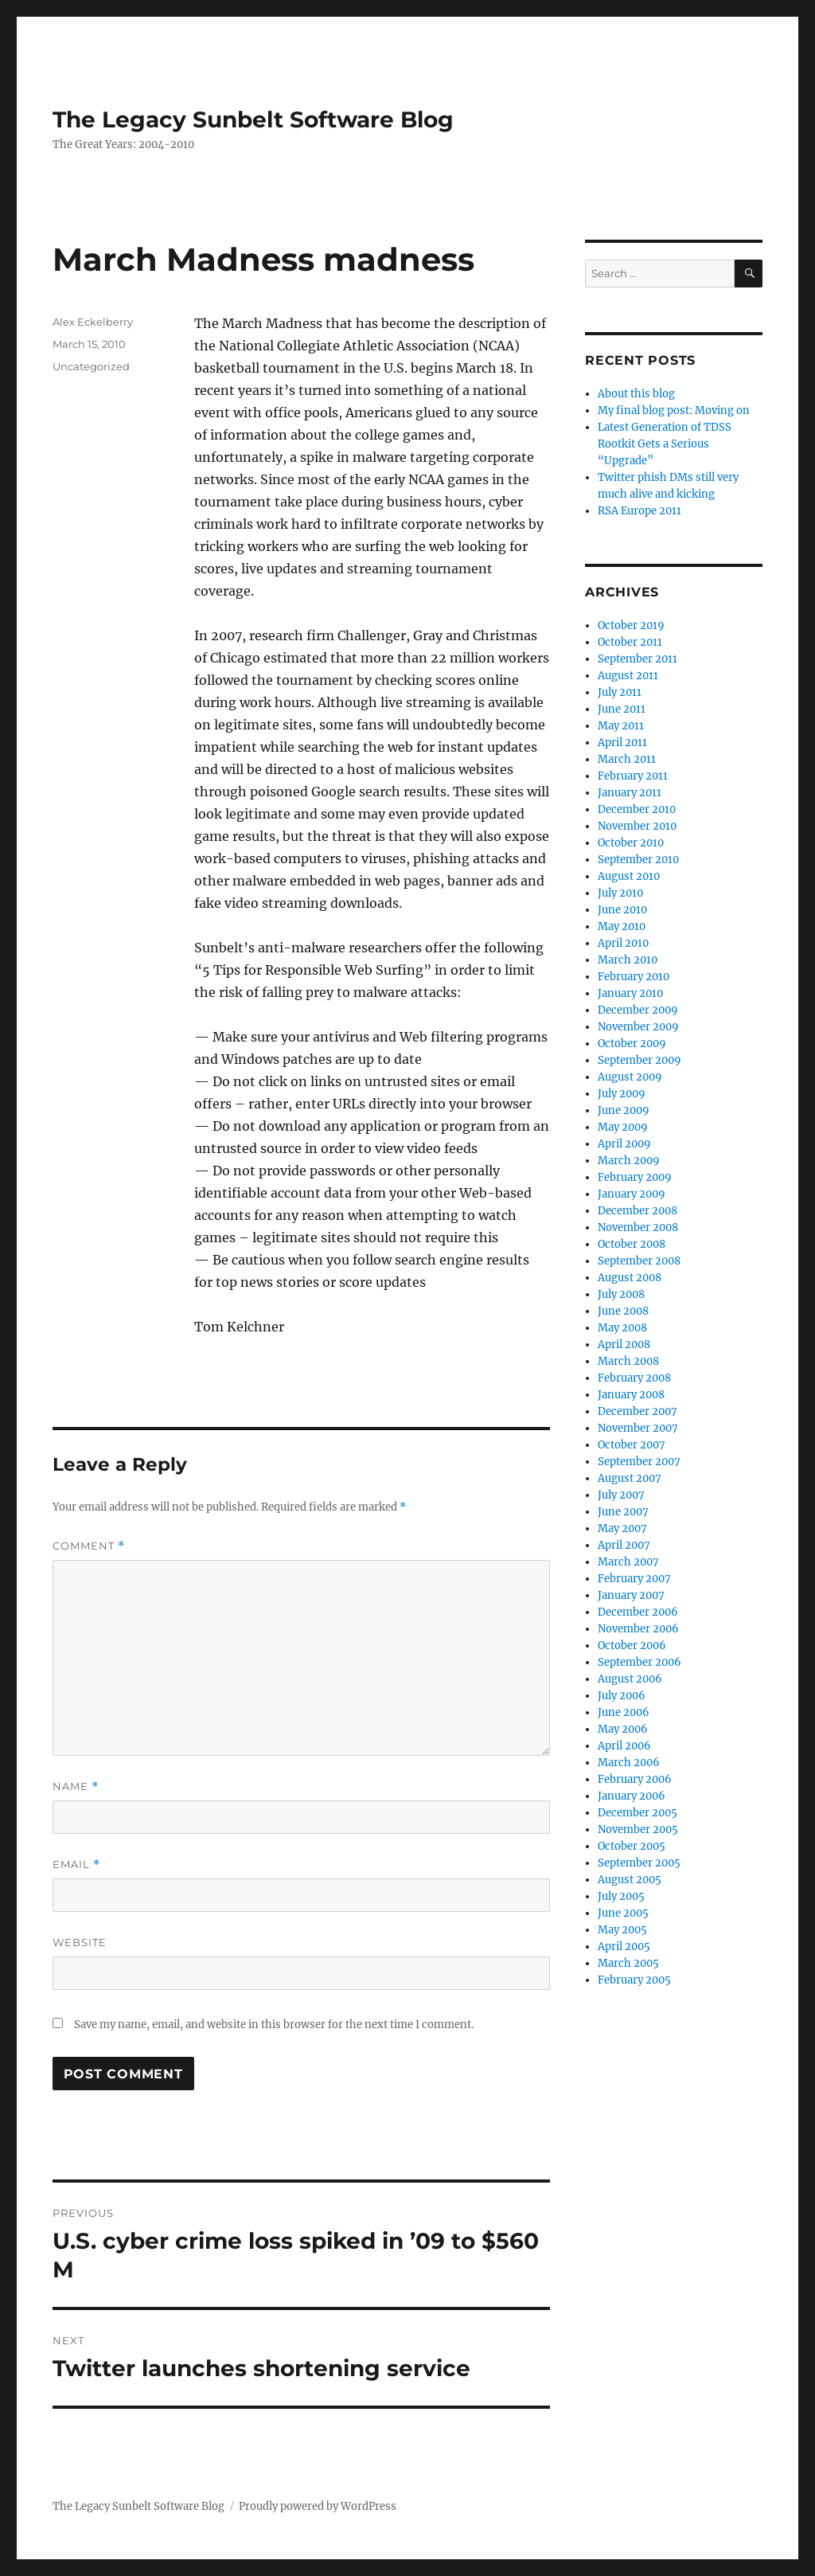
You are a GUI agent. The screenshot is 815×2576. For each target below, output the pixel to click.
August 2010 (629, 876)
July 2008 (621, 1294)
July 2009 (621, 1093)
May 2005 (622, 1930)
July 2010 (620, 893)
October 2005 (631, 1846)
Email (76, 1864)
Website (80, 1942)
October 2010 (631, 843)
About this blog (636, 394)
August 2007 (629, 1478)
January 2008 (631, 1394)
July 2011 (619, 692)
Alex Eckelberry (93, 321)
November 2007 (638, 1428)
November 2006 (638, 1629)
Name (76, 1786)
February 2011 (633, 776)
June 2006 (623, 1712)
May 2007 (622, 1528)
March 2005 (628, 1963)
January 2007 (631, 1595)
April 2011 (622, 742)
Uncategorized (91, 366)
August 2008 (629, 1277)
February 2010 (633, 976)
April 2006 (624, 1746)
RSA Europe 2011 (639, 511)
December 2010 (637, 809)
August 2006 (630, 1679)
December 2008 (637, 1211)
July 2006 (621, 1695)
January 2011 (629, 792)
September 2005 (639, 1863)
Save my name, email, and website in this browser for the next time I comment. (274, 2024)
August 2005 (629, 1879)
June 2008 (623, 1311)
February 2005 (634, 1980)
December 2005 (637, 1813)
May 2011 (621, 726)
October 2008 (631, 1244)
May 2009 (623, 1127)
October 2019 (631, 625)
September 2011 (637, 659)
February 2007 (634, 1578)
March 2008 (628, 1361)
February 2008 (634, 1378)
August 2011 (628, 675)
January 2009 (631, 1194)
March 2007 (628, 1562)
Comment (89, 1546)
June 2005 (623, 1913)
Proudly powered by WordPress (317, 2506)
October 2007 (631, 1445)
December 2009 (638, 1010)
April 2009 (624, 1144)
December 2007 (637, 1411)
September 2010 (638, 859)
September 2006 (639, 1662)
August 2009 (630, 1077)
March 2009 (629, 1160)
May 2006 (623, 1729)
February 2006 (635, 1779)
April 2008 (624, 1344)
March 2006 (629, 1762)
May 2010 (621, 926)
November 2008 (638, 1227)
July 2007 (621, 1495)
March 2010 (627, 960)
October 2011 (630, 642)
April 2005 (624, 1946)
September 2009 (639, 1060)
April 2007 (624, 1545)
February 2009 (635, 1177)
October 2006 (632, 1645)
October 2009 (632, 1043)
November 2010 (637, 826)
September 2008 (639, 1261)
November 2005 (638, 1829)
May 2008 (622, 1328)
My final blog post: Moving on (674, 410)
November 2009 (638, 1027)
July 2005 (621, 1896)
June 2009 (623, 1110)
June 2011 (621, 709)
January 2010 (630, 993)
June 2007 (623, 1512)
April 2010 (623, 943)
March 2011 (627, 759)
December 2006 (638, 1612)
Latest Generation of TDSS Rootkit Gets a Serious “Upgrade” (664, 443)
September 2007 (639, 1461)
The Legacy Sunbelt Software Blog (253, 119)
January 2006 (631, 1796)
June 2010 (622, 910)
